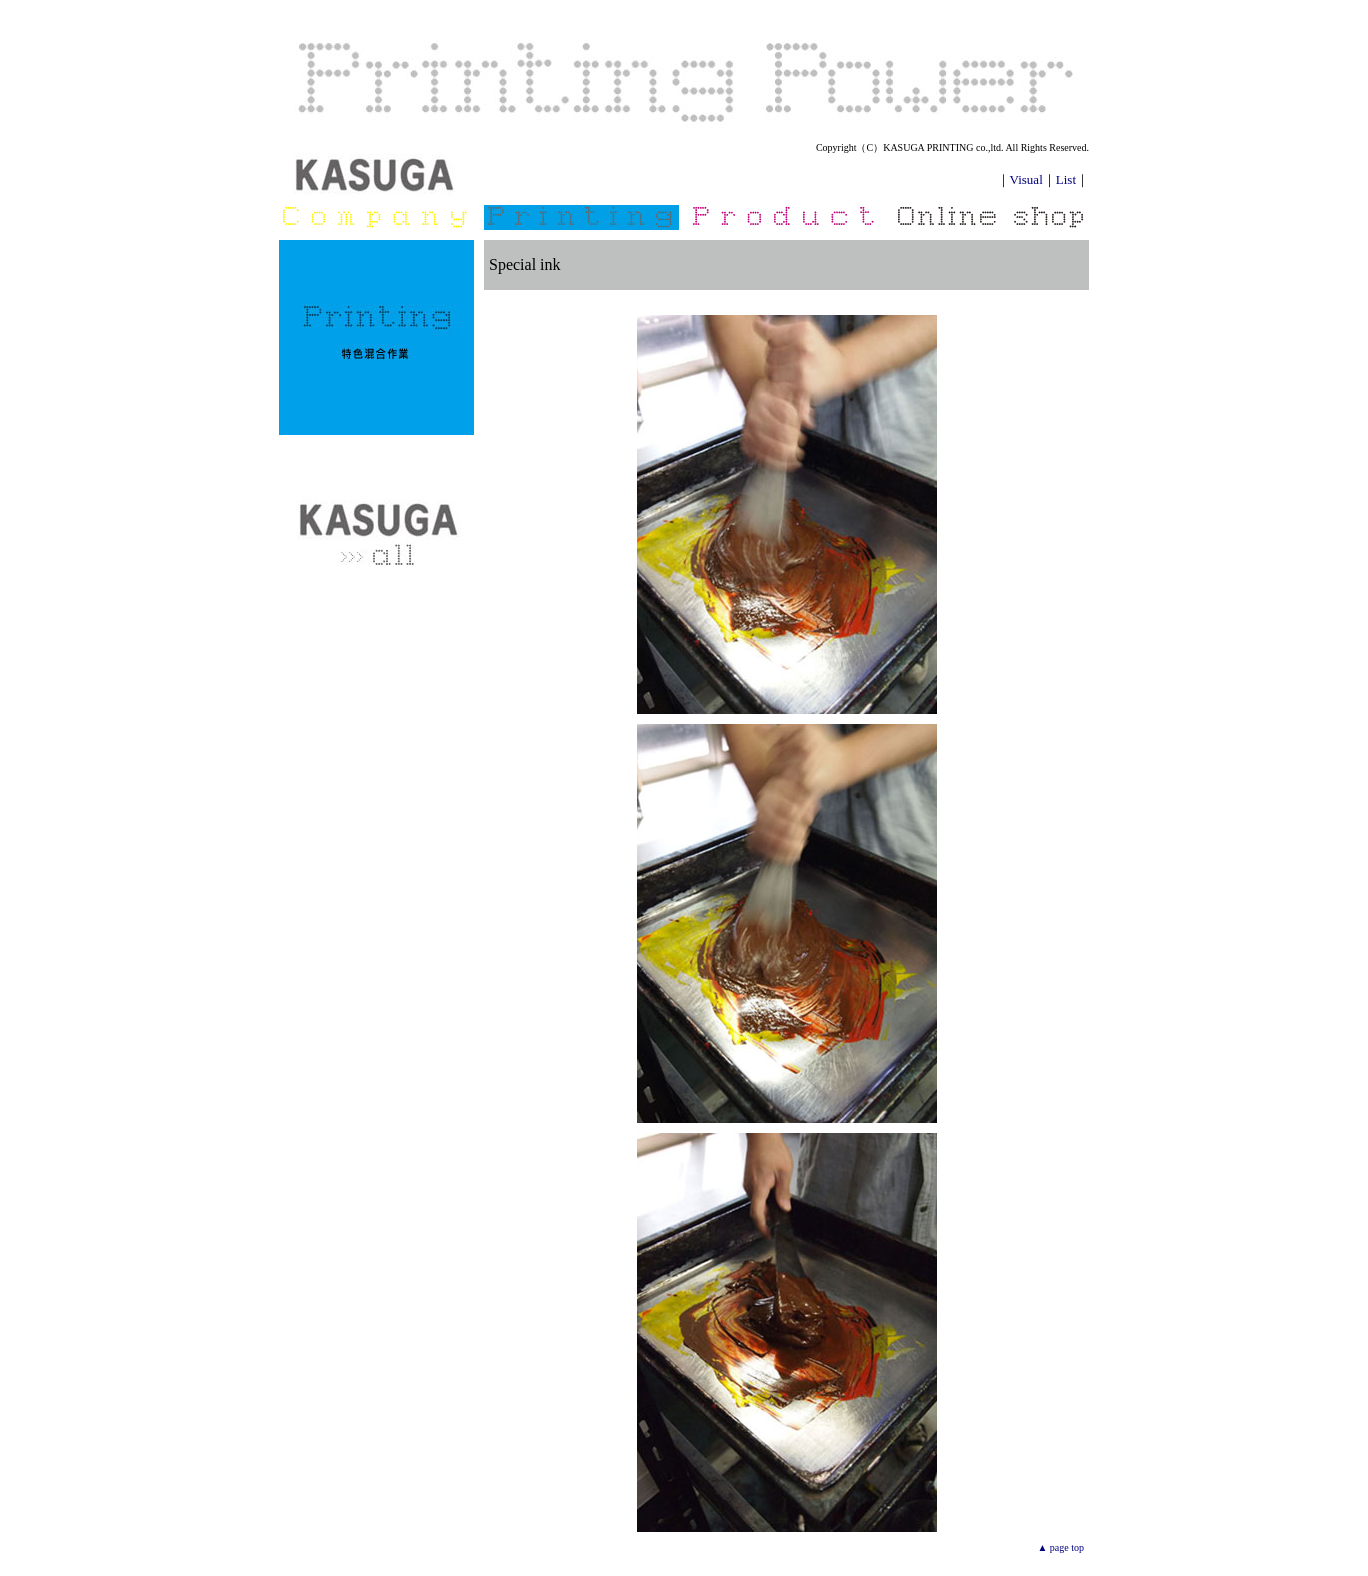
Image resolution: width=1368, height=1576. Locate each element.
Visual (1026, 179)
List (1066, 179)
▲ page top (1060, 1547)
